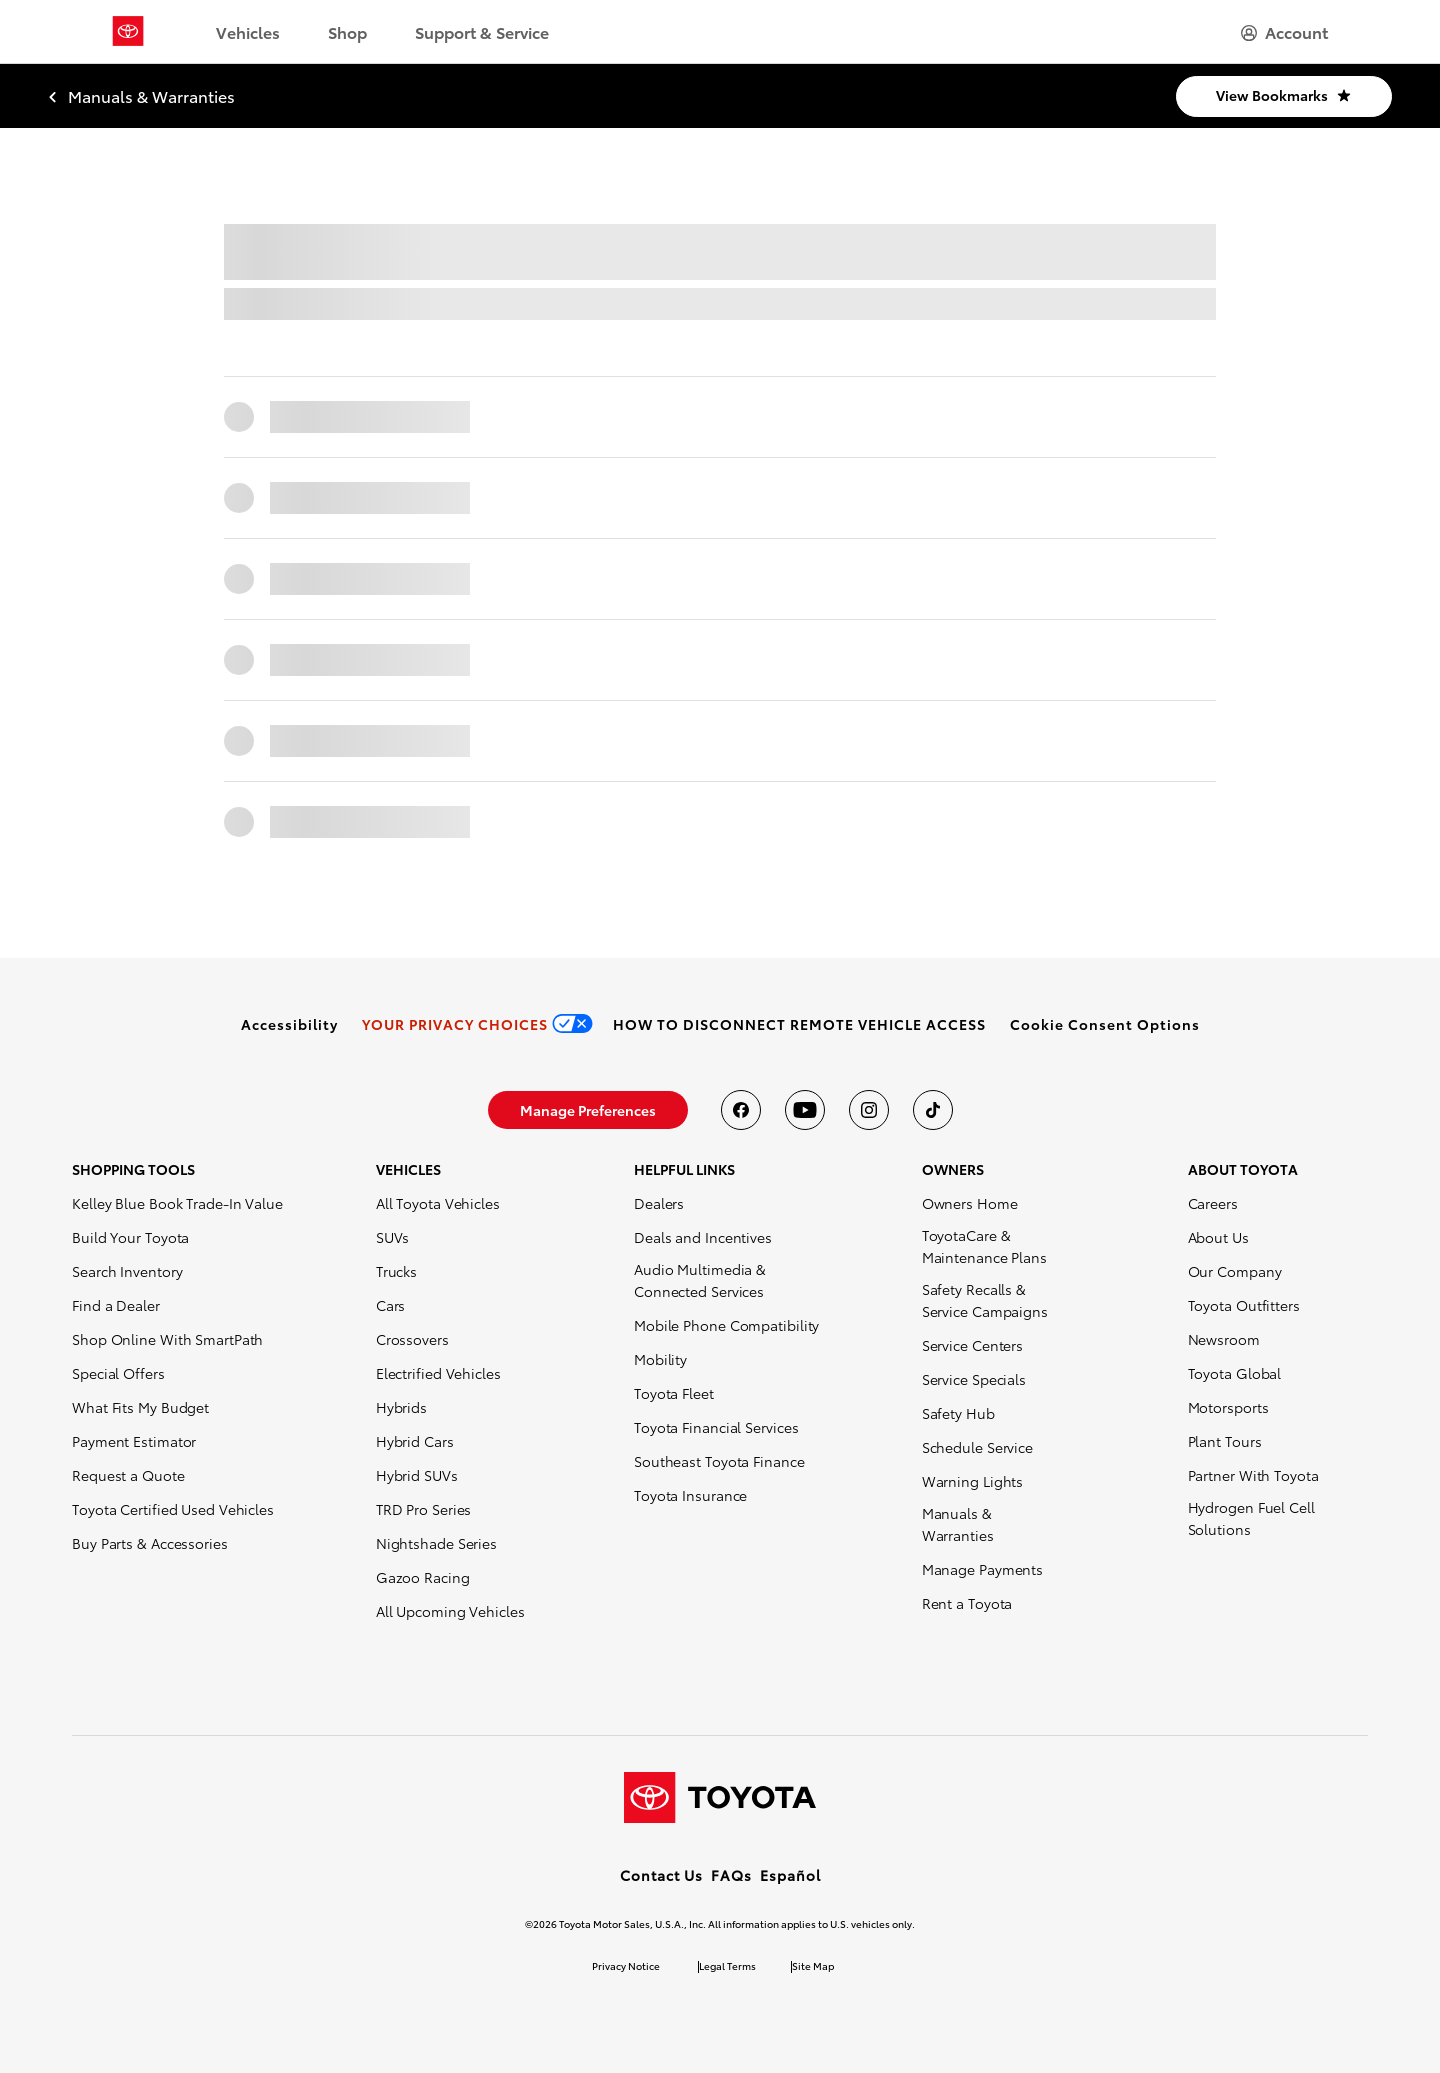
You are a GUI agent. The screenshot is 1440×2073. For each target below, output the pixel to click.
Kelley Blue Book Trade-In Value (177, 1203)
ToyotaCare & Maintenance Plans (984, 1246)
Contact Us (661, 1875)
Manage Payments (983, 1569)
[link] (289, 1024)
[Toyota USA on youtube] (805, 1110)
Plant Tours (1225, 1441)
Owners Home (970, 1203)
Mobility (660, 1359)
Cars (391, 1305)
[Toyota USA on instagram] (869, 1110)
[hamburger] (1284, 32)
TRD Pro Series (424, 1509)
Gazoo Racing (423, 1577)
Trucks (396, 1271)
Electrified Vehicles (438, 1373)
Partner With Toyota (1253, 1475)
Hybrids (401, 1407)
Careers (1213, 1203)
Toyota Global (1235, 1373)
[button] (1105, 1024)
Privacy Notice (626, 1965)
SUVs (393, 1237)
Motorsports (1228, 1407)
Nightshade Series (436, 1543)
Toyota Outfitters (1244, 1305)
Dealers (659, 1203)
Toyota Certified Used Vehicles (173, 1509)
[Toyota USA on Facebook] (741, 1110)
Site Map (813, 1965)
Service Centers (973, 1345)
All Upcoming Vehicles (450, 1611)
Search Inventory (127, 1271)
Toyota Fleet (674, 1393)
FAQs (731, 1875)
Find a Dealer (116, 1305)
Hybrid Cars (415, 1441)
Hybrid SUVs (417, 1475)
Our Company (1235, 1271)
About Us (1218, 1237)
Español (790, 1875)
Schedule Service (977, 1447)
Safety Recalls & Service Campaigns (985, 1300)
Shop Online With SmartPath (167, 1339)
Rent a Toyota (967, 1603)
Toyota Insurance (690, 1495)
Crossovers (412, 1339)
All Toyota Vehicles (438, 1203)
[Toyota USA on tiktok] (933, 1110)
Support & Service (482, 31)
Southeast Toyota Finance (719, 1461)
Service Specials (974, 1379)
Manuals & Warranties (958, 1524)
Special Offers (118, 1373)
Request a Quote (128, 1475)
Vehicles (248, 31)
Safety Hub (958, 1413)
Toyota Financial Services (716, 1427)
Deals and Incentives (703, 1237)
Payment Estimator (134, 1441)
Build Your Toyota (130, 1237)
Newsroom (1224, 1339)
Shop (347, 31)
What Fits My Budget (140, 1407)
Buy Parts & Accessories (150, 1543)
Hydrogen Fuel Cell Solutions (1251, 1518)
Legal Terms (727, 1965)
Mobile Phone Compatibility (726, 1325)
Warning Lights (973, 1481)
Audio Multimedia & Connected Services (700, 1280)
